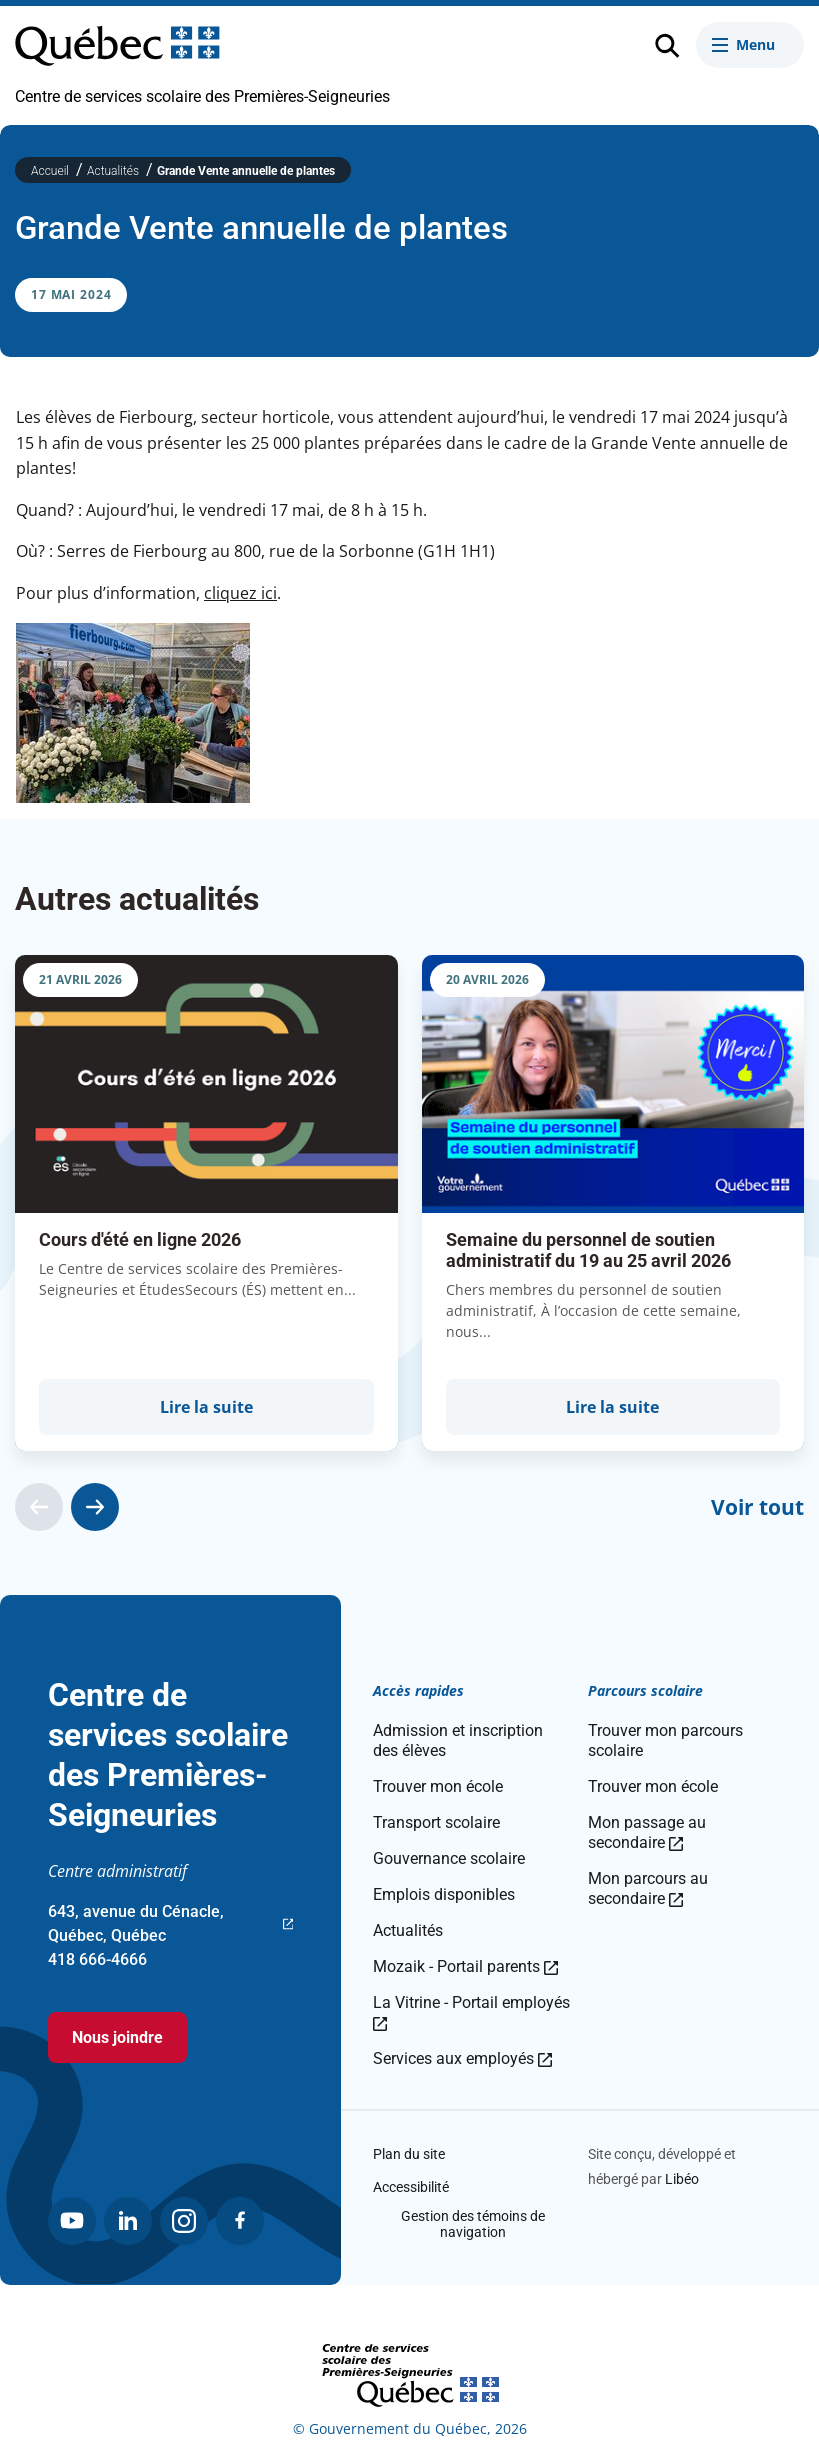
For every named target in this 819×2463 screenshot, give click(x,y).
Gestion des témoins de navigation (473, 2224)
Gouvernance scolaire (449, 1858)
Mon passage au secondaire (647, 1832)
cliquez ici (240, 593)
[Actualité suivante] (95, 1507)
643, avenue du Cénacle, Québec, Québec (170, 1925)
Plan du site (409, 2154)
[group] (206, 1203)
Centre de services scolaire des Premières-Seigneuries (202, 96)
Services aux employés (462, 2058)
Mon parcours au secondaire (648, 1888)
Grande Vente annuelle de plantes (246, 171)
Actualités (114, 171)
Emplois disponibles (444, 1894)
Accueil (51, 171)
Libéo (682, 2179)
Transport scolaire (436, 1822)
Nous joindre (117, 2037)
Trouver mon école (438, 1786)
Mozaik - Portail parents (465, 1966)
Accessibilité (411, 2187)
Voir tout (757, 1507)
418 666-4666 (97, 1959)
